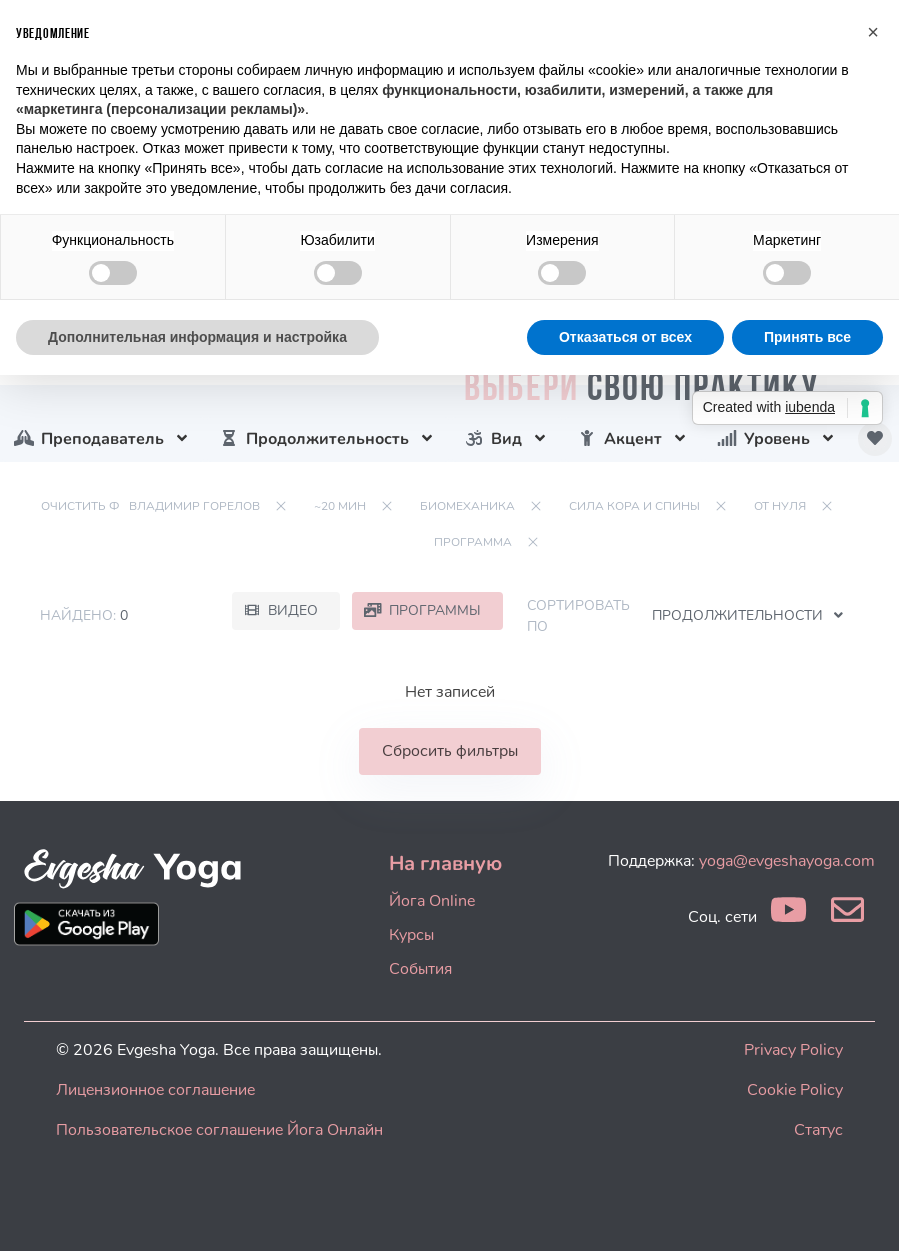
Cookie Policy (795, 1090)
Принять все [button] (807, 337)
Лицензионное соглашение (155, 1090)
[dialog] (861, 1211)
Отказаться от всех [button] (625, 337)
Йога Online (432, 901)
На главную (445, 863)
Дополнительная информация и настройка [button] (197, 337)
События (420, 969)
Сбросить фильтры (450, 751)
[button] (873, 32)
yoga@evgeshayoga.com (787, 861)
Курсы (411, 935)
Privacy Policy (793, 1050)
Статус (818, 1130)
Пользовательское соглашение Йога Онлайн (219, 1130)
